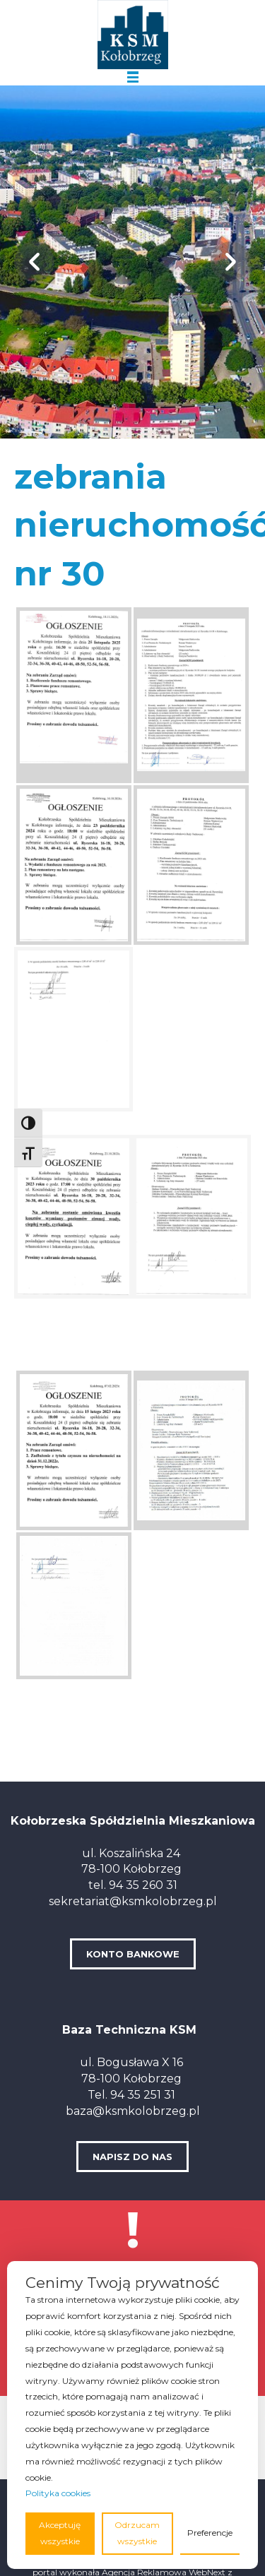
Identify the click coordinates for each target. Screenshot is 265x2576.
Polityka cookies (57, 2493)
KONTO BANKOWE (132, 1954)
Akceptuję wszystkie (60, 2533)
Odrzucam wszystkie (137, 2533)
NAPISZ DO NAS (132, 2156)
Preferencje (209, 2532)
